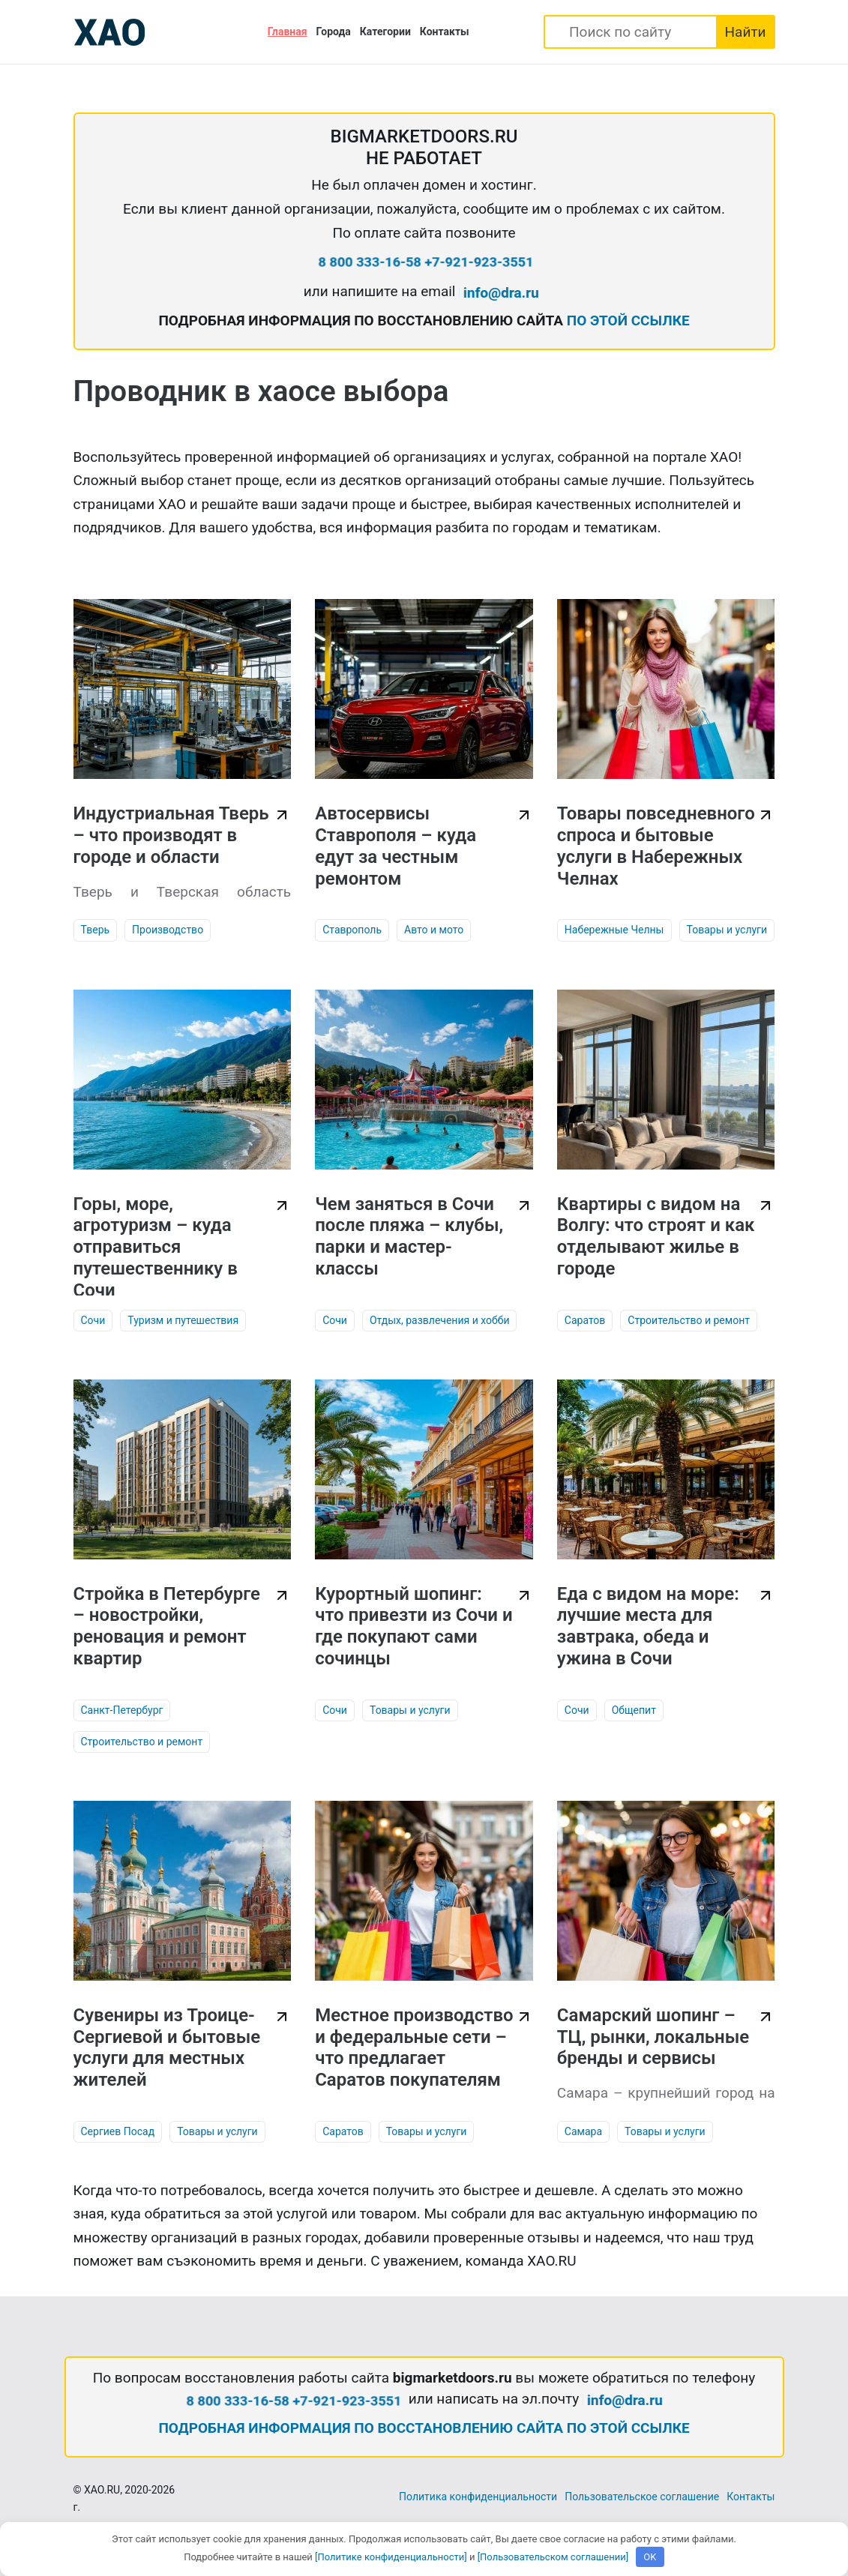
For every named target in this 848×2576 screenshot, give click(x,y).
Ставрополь (352, 930)
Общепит (634, 1710)
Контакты (444, 31)
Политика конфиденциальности (478, 2497)
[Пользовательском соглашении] (553, 2557)
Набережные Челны (614, 930)
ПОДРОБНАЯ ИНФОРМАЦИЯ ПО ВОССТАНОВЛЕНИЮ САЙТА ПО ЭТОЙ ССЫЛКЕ (423, 2428)
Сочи (93, 1320)
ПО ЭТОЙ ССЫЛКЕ (628, 320)
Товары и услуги (727, 930)
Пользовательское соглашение (642, 2497)
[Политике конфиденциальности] (391, 2557)
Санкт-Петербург (122, 1710)
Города (333, 31)
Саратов (585, 1320)
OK (649, 2557)
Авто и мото (433, 930)
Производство (167, 930)
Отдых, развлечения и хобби (440, 1320)
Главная (287, 31)
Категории (385, 31)
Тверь (95, 930)
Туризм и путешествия (182, 1320)
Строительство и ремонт (689, 1320)
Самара (583, 2131)
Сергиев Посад (118, 2131)
